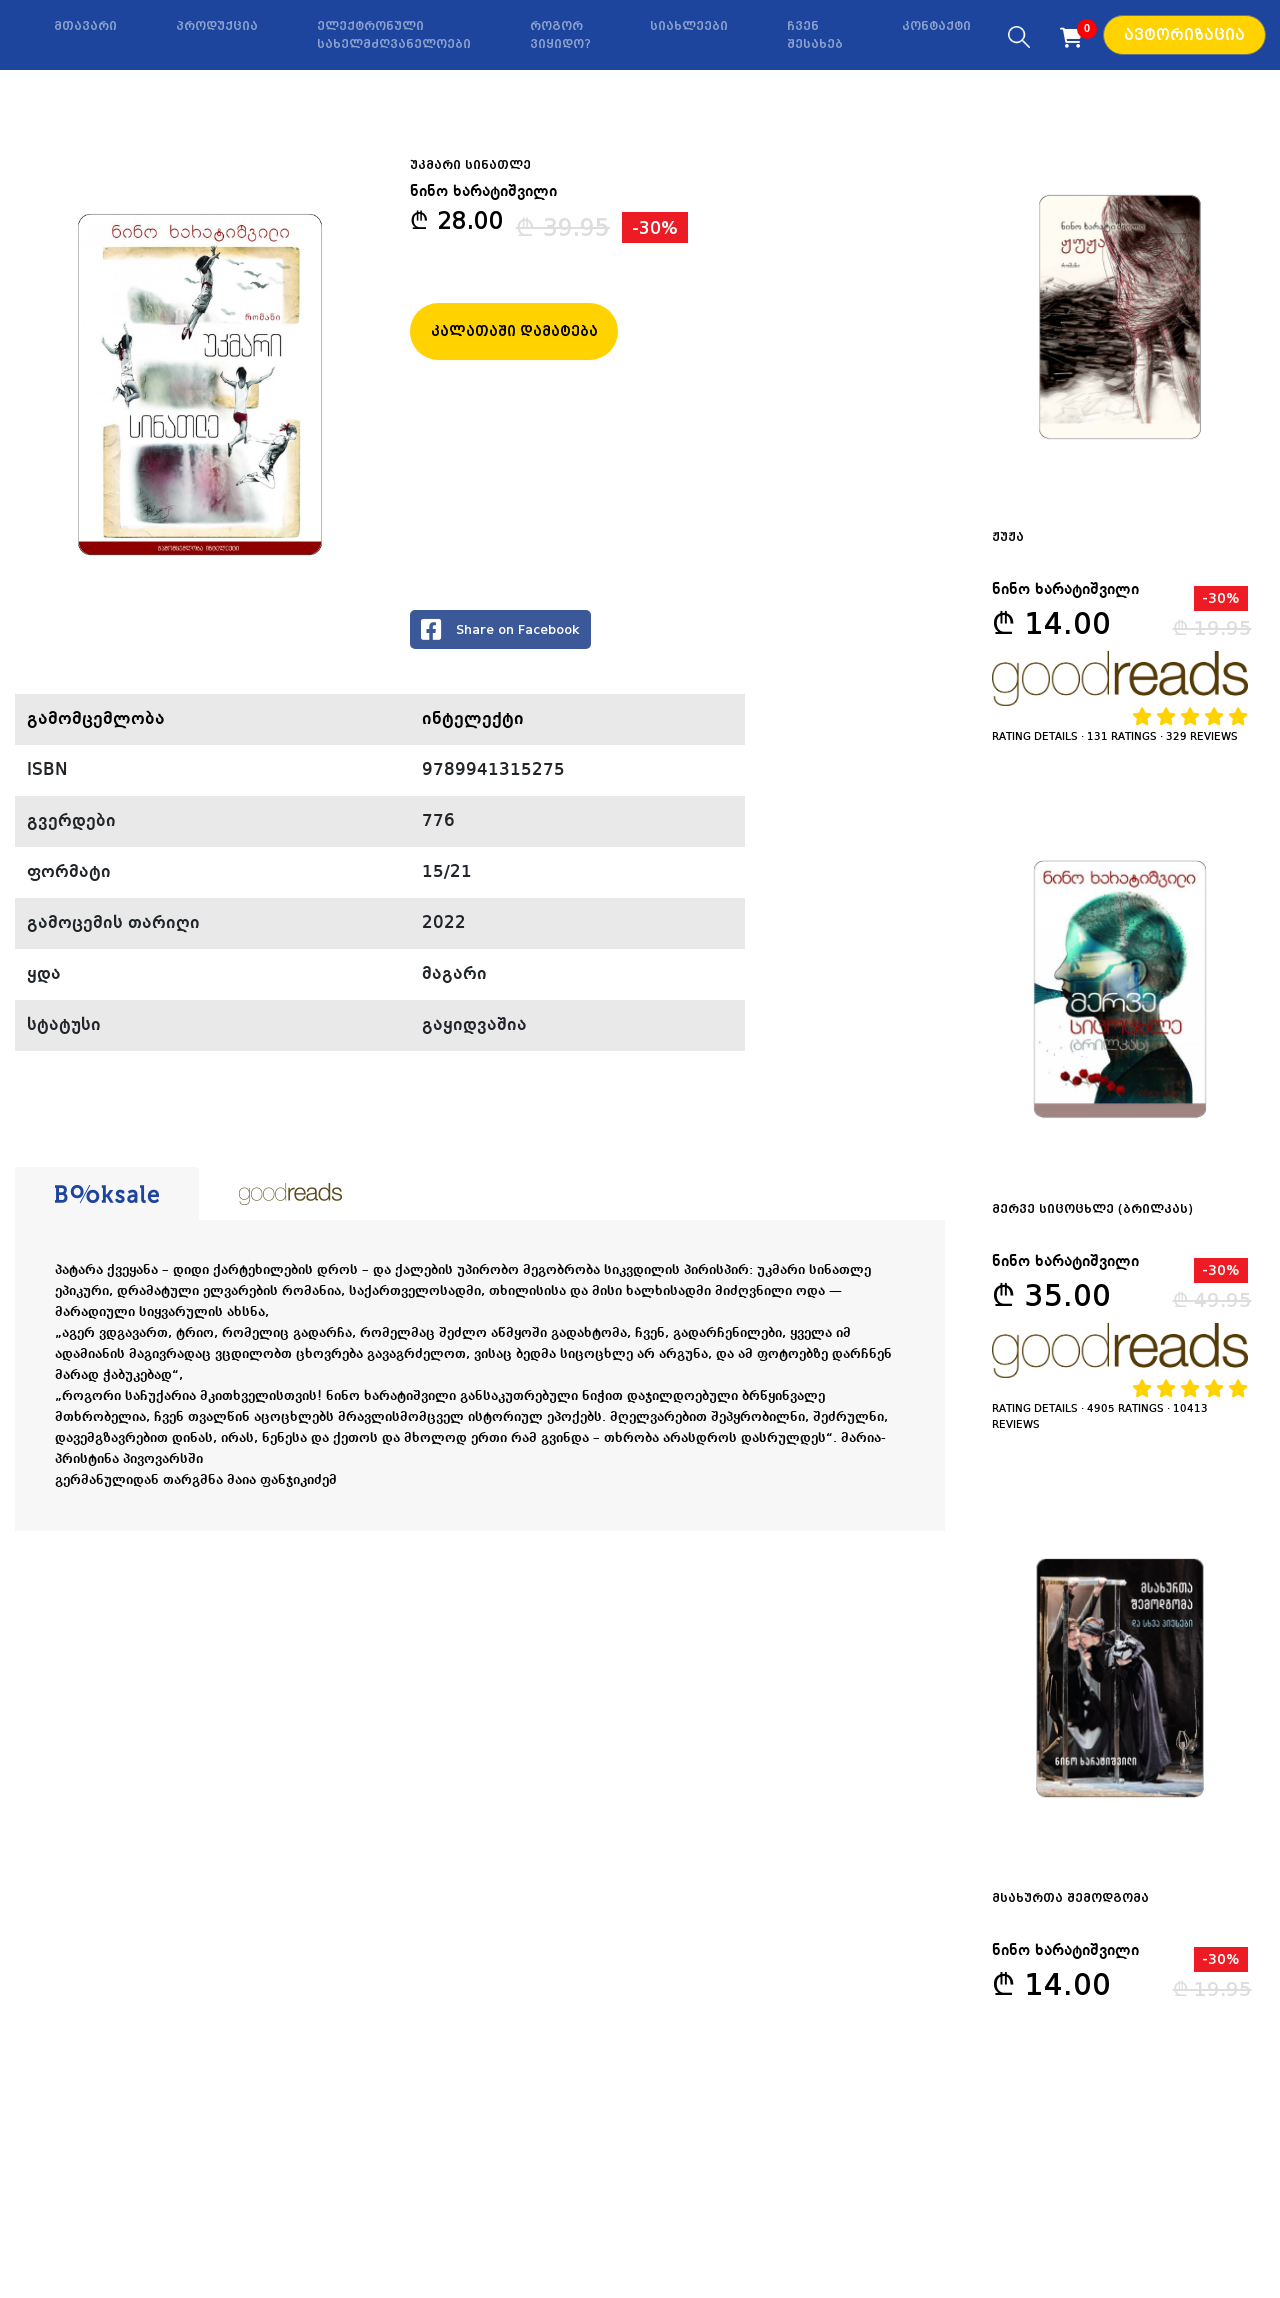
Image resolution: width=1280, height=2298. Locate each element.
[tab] (107, 1194)
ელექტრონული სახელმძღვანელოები (394, 35)
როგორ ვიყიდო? (560, 35)
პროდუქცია (217, 26)
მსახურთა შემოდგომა (1070, 1898)
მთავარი (85, 26)
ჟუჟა (1008, 537)
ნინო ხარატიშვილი (483, 192)
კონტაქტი (936, 26)
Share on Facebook (500, 629)
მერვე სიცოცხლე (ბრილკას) (1092, 1209)
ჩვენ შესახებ (815, 35)
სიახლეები (689, 26)
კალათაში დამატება (514, 331)
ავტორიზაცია (1184, 35)
